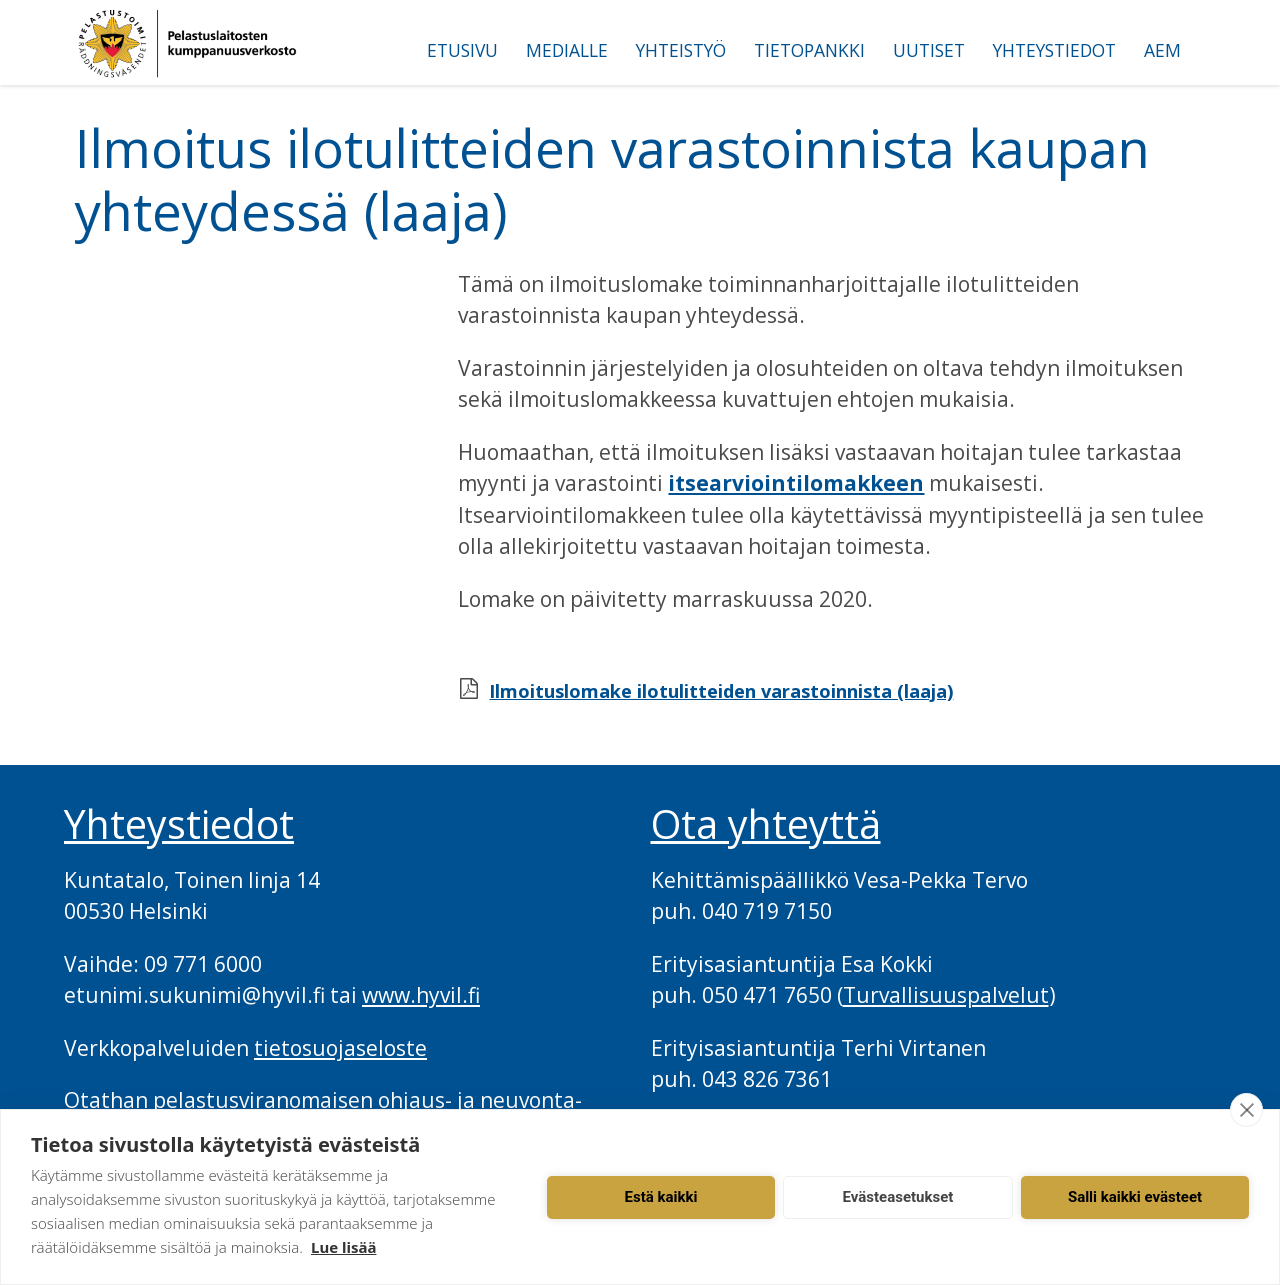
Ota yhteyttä (766, 824)
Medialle (567, 50)
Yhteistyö (681, 50)
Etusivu (462, 50)
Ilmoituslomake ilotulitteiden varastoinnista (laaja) (721, 691)
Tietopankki (809, 50)
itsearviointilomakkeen (796, 483)
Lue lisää (343, 1247)
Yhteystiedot (1054, 50)
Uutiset (929, 50)
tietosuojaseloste (340, 1048)
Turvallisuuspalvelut (946, 995)
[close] (1246, 1110)
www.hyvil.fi (421, 995)
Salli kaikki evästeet (1135, 1197)
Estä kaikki (661, 1197)
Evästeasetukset (898, 1197)
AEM (1162, 50)
